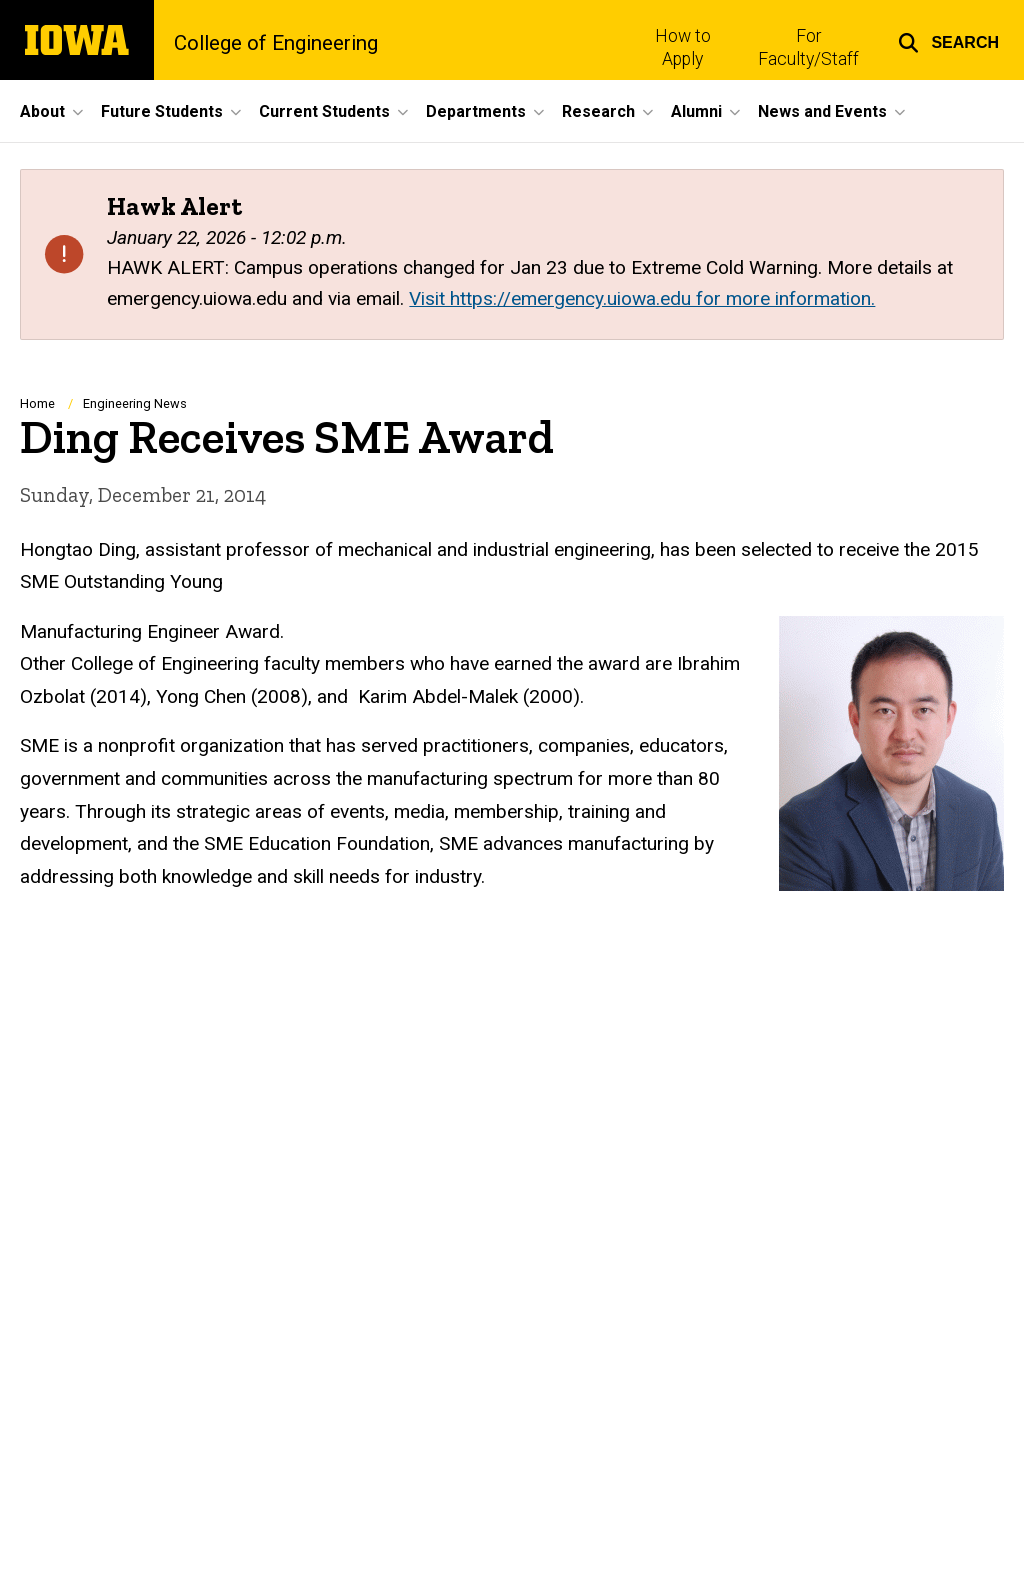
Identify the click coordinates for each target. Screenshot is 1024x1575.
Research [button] (598, 111)
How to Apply (683, 47)
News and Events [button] (822, 111)
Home (37, 403)
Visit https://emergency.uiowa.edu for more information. (642, 298)
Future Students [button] (162, 111)
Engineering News (135, 403)
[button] (948, 40)
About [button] (42, 111)
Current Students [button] (324, 111)
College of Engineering (276, 43)
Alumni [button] (696, 111)
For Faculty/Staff (808, 47)
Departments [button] (476, 111)
